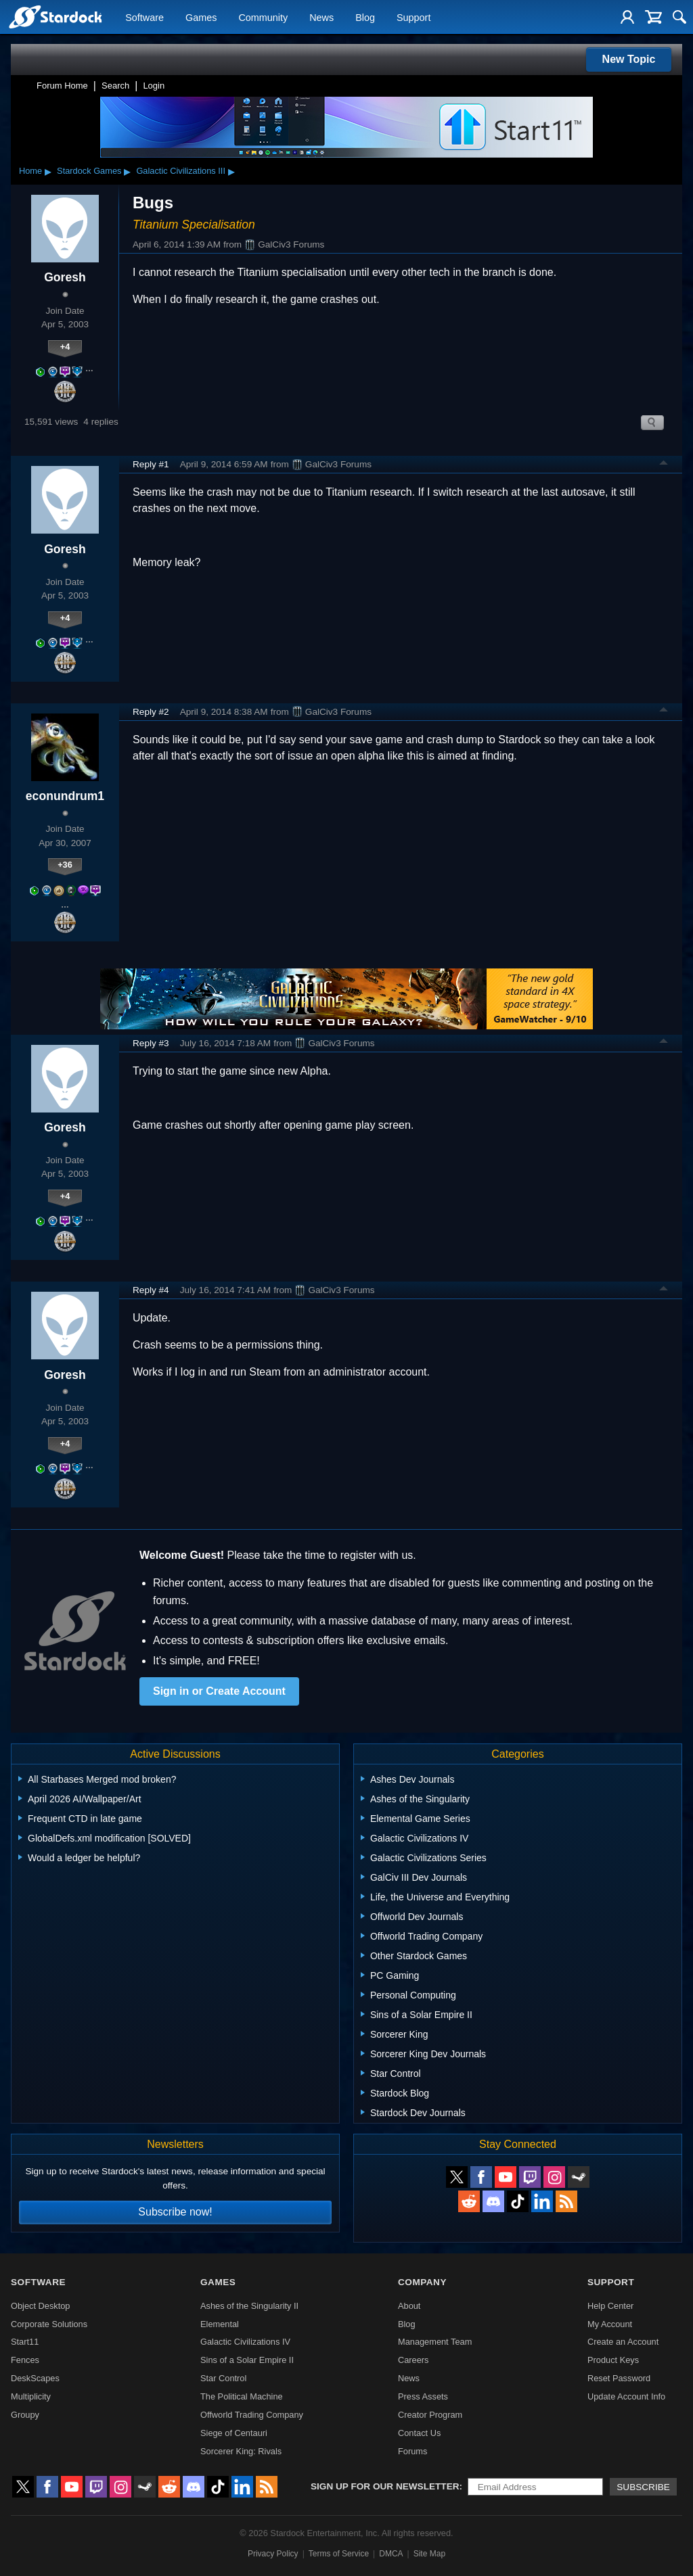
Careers (413, 2360)
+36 (65, 865)
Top (664, 464)
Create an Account (622, 2342)
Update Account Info (626, 2396)
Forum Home (62, 85)
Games (201, 17)
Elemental (219, 2324)
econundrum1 (65, 796)
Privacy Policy (273, 2553)
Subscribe (643, 2487)
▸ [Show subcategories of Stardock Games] (127, 171)
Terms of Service (339, 2553)
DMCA (391, 2553)
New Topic (629, 59)
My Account (609, 2324)
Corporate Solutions (49, 2324)
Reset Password (618, 2378)
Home (30, 171)
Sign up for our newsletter (385, 2486)
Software (144, 17)
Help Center (610, 2306)
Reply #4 (151, 1290)
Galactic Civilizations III (180, 171)
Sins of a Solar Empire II (247, 2360)
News (321, 17)
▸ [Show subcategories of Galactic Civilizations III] (231, 171)
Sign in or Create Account (219, 1691)
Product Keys (613, 2360)
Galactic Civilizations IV (245, 2342)
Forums (412, 2451)
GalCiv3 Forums (284, 244)
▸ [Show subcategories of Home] (48, 171)
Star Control (223, 2378)
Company (422, 2282)
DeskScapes (35, 2378)
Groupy (25, 2415)
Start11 (25, 2342)
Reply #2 (151, 712)
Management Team (435, 2342)
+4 (65, 347)
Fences (25, 2360)
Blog (365, 17)
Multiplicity (31, 2396)
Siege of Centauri (233, 2433)
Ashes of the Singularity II (249, 2306)
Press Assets (423, 2396)
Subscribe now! (175, 2212)
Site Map (429, 2553)
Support (413, 17)
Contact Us (419, 2433)
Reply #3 (151, 1043)
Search (115, 85)
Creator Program (430, 2415)
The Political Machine (241, 2396)
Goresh (65, 277)
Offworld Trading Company (251, 2415)
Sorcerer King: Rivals (241, 2451)
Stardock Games (89, 171)
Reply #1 (151, 464)
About (409, 2306)
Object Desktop (40, 2306)
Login (153, 85)
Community (263, 17)
